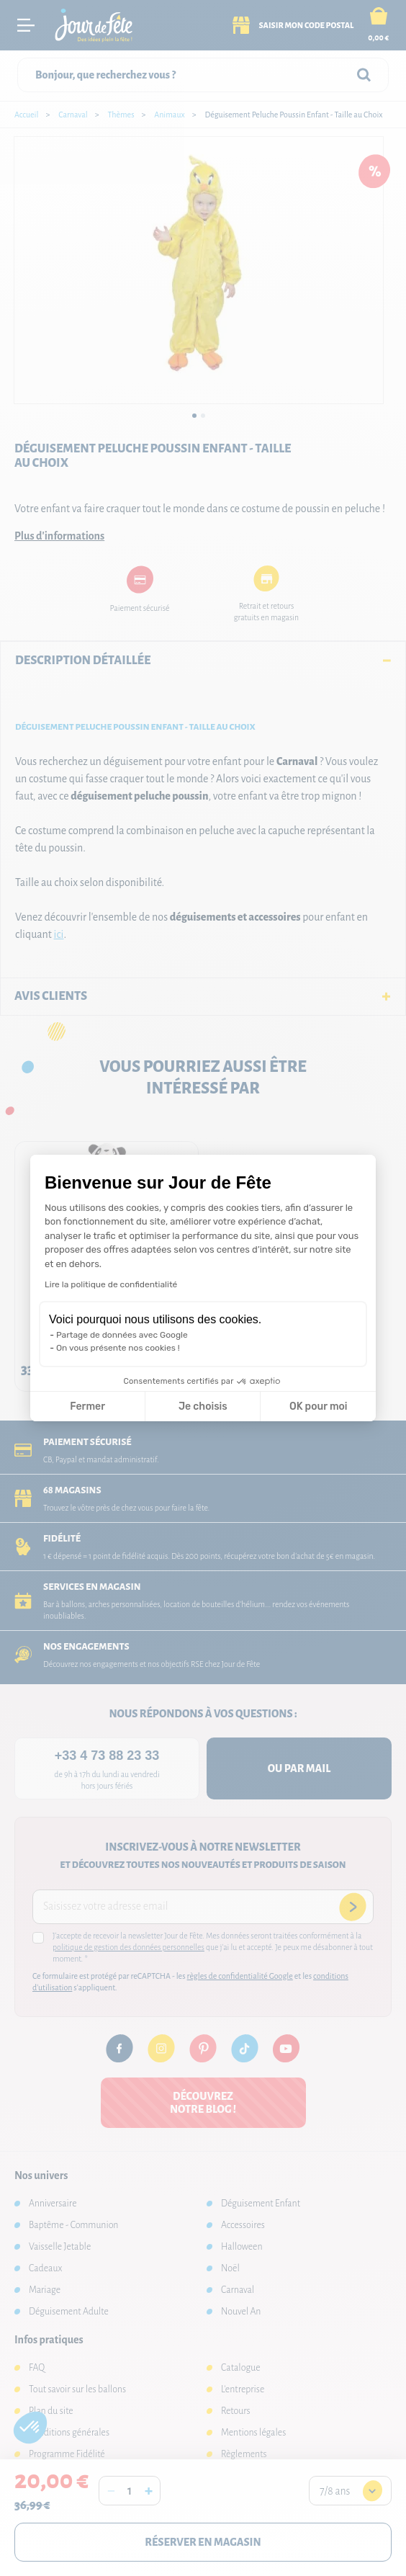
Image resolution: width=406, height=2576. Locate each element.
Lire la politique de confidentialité (111, 1284)
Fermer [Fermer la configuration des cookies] (87, 1406)
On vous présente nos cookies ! (118, 1348)
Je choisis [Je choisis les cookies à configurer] (203, 1406)
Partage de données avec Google (122, 1335)
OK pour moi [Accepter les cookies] (318, 1406)
